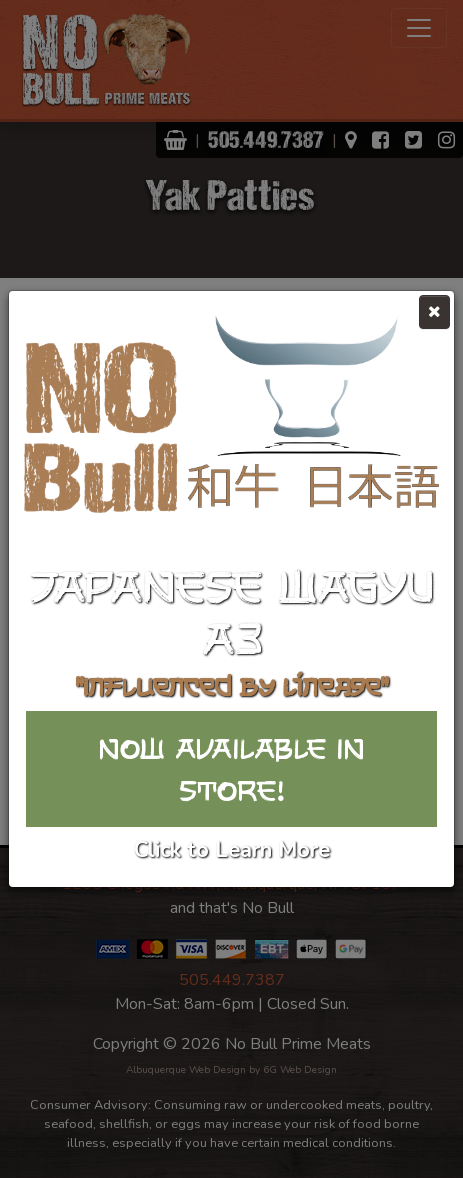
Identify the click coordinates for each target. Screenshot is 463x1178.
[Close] (434, 312)
